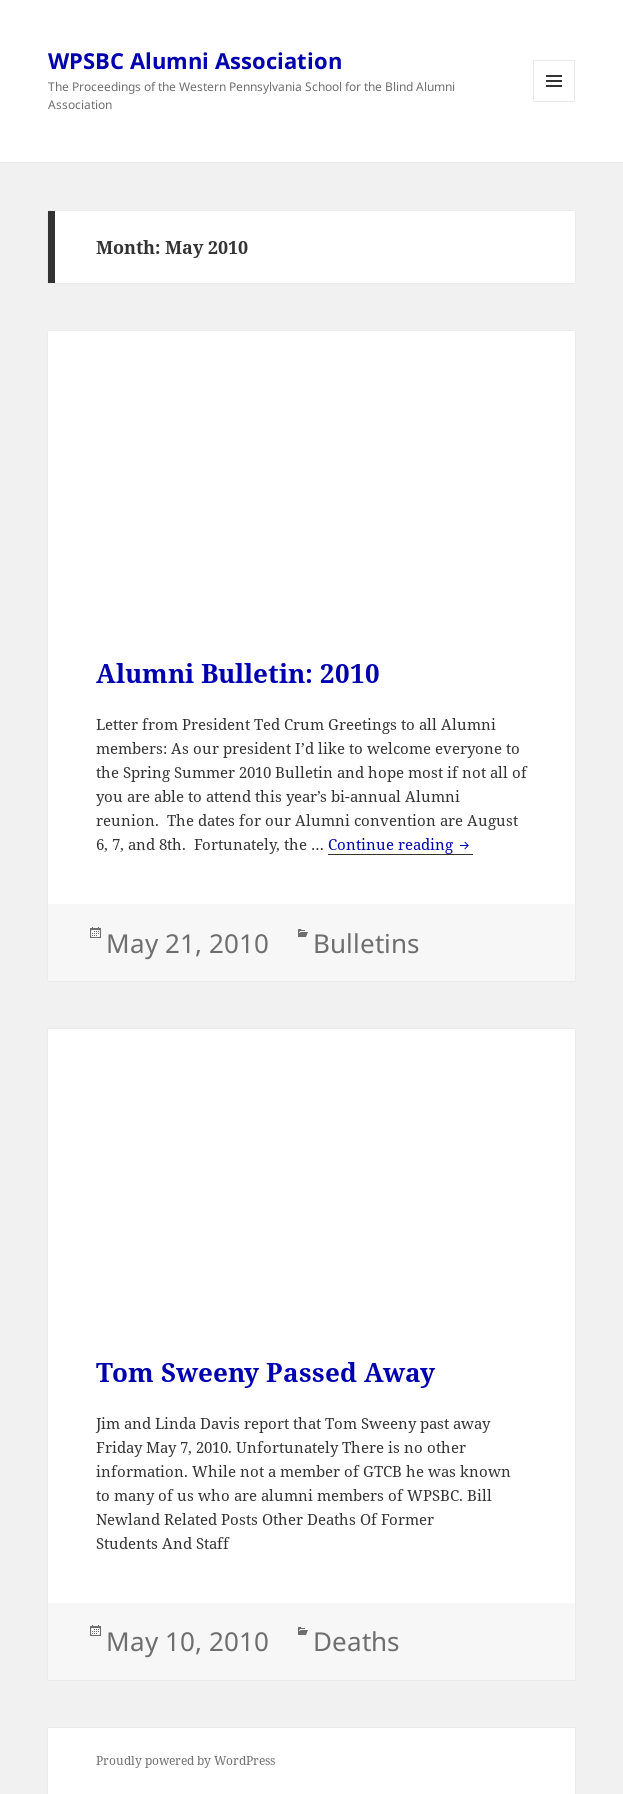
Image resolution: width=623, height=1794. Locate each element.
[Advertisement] (311, 518)
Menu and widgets (554, 101)
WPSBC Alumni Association (195, 60)
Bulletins (366, 943)
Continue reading (400, 844)
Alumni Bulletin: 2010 (238, 673)
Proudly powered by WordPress (185, 1760)
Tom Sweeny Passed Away (265, 1372)
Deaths (356, 1641)
